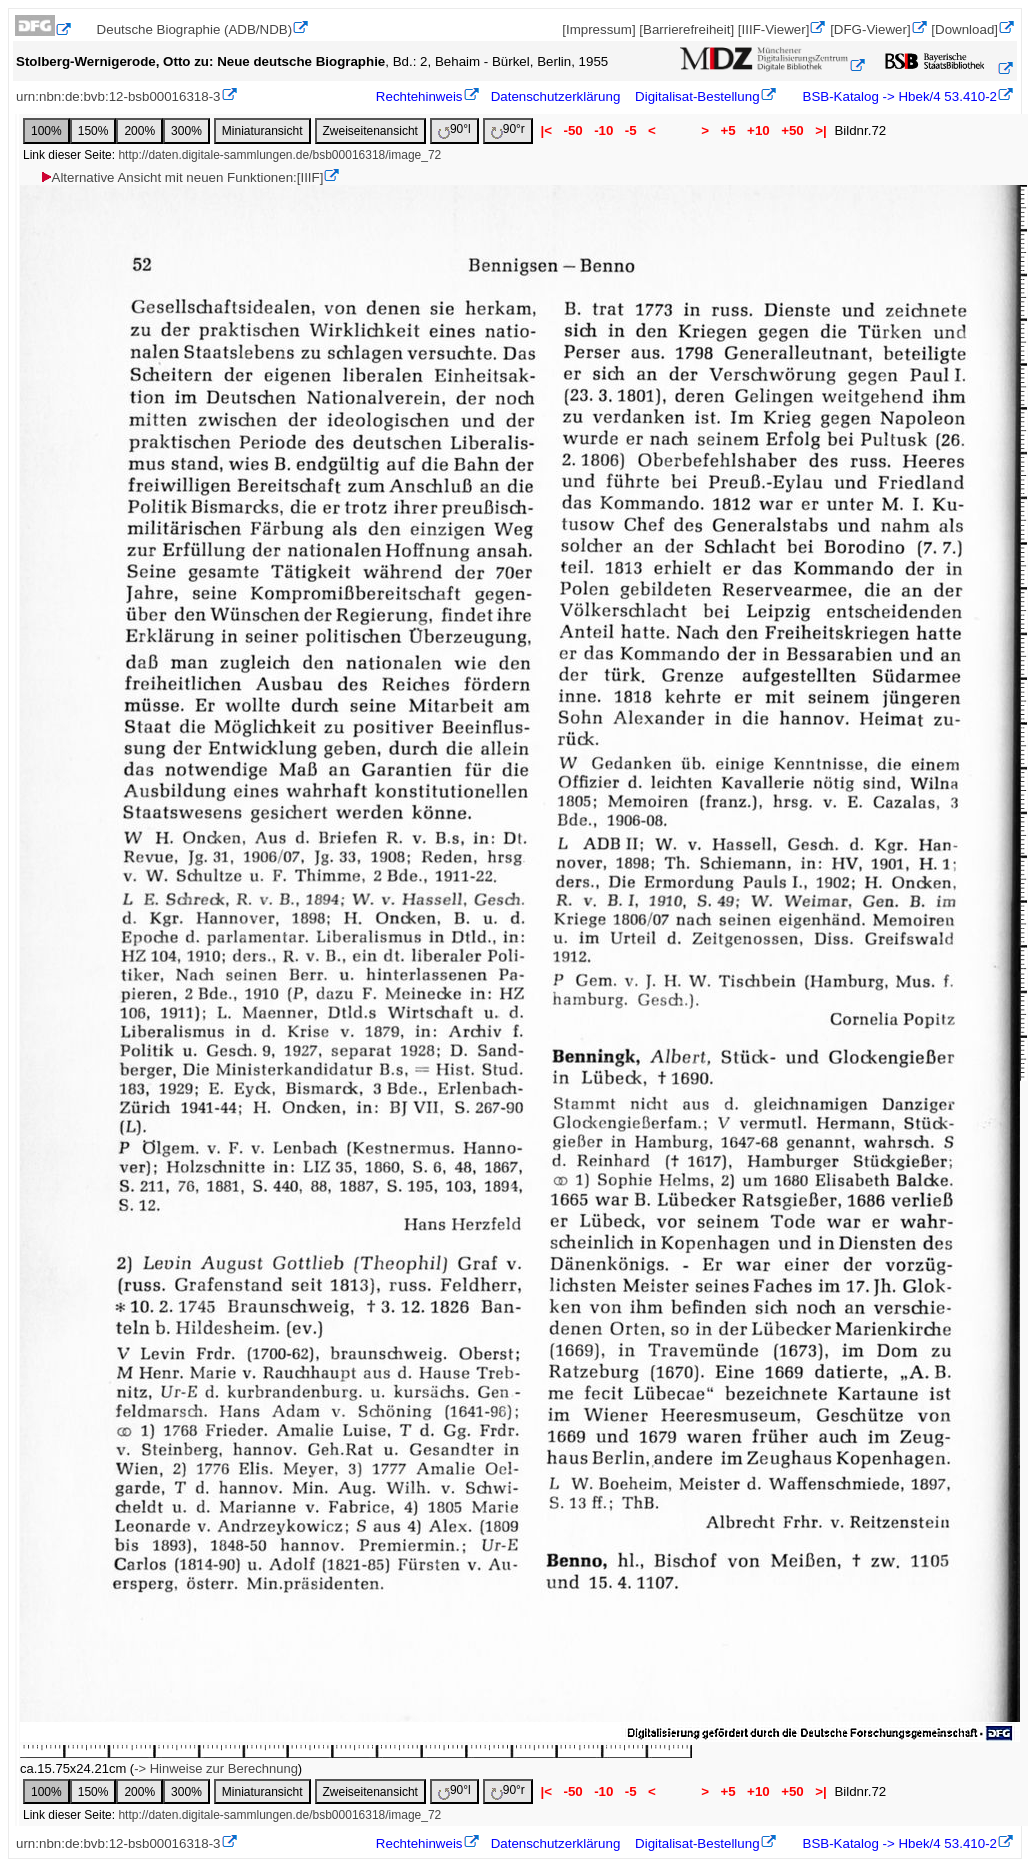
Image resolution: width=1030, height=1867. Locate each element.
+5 (728, 130)
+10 (758, 130)
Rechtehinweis (419, 96)
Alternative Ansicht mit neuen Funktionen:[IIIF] (181, 177)
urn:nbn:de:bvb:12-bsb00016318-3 (118, 96)
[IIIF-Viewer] (774, 29)
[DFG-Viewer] (870, 29)
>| (820, 130)
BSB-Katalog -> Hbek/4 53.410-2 (898, 96)
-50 (573, 130)
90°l (454, 130)
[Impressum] (598, 29)
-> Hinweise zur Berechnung (216, 1768)
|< (546, 130)
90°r (508, 130)
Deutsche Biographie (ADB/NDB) (195, 29)
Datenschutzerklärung (556, 96)
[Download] (964, 29)
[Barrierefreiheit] (686, 29)
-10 (603, 130)
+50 (792, 130)
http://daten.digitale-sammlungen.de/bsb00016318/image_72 (279, 155)
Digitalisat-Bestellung (697, 96)
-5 (630, 130)
